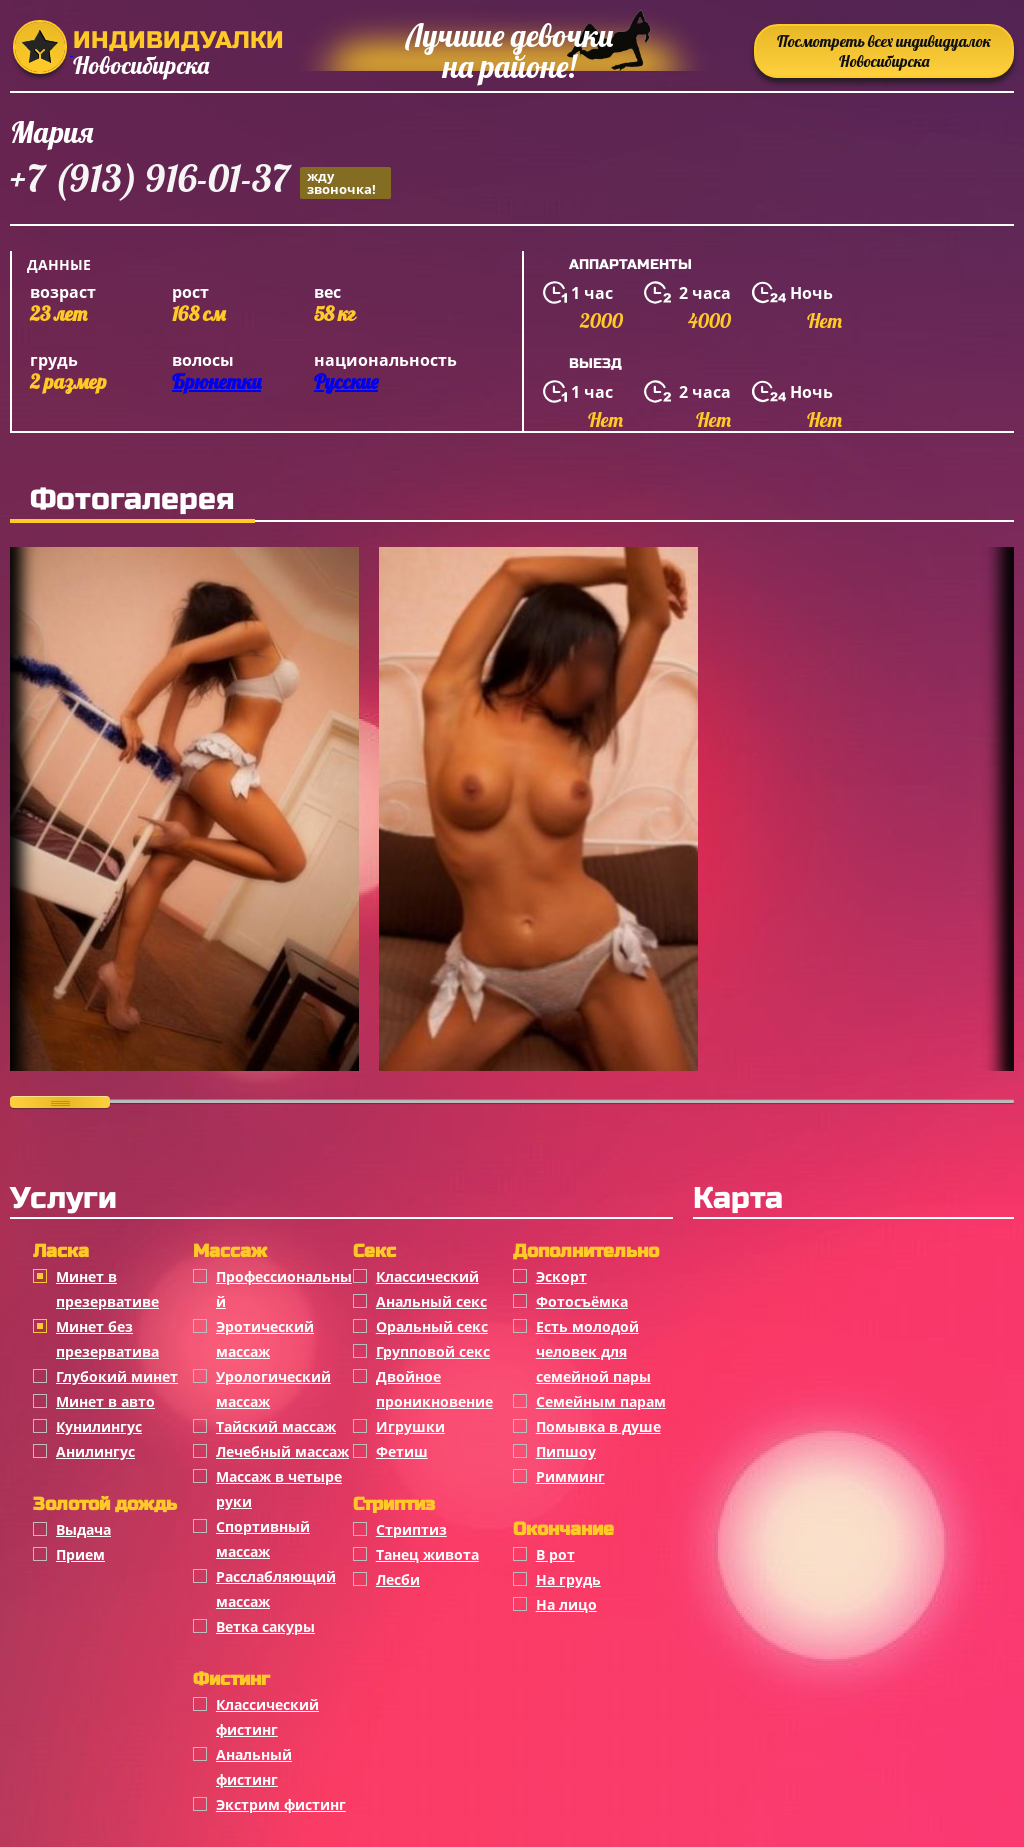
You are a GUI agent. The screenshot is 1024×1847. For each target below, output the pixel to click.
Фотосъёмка (582, 1301)
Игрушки (410, 1426)
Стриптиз (411, 1529)
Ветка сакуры (265, 1626)
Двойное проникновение (434, 1389)
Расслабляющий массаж (276, 1589)
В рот (555, 1554)
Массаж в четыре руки (279, 1489)
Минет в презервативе (107, 1289)
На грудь (568, 1579)
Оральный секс (432, 1326)
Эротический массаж (265, 1339)
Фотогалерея (132, 499)
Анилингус (95, 1451)
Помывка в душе (598, 1426)
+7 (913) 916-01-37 (200, 181)
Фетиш (402, 1451)
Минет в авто (105, 1401)
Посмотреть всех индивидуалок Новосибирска (884, 51)
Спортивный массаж (263, 1539)
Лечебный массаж (282, 1451)
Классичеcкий (427, 1276)
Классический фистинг (267, 1717)
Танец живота (427, 1554)
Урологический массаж (273, 1389)
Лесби (398, 1579)
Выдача (83, 1529)
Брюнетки (216, 381)
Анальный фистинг (254, 1767)
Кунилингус (99, 1426)
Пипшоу (566, 1451)
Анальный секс (431, 1301)
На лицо (566, 1604)
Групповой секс (433, 1351)
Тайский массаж (276, 1426)
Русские (346, 381)
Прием (80, 1554)
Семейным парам (601, 1401)
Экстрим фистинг (281, 1804)
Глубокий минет (117, 1376)
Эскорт (561, 1276)
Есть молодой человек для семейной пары (593, 1351)
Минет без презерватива (107, 1339)
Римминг (570, 1476)
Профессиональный (284, 1289)
